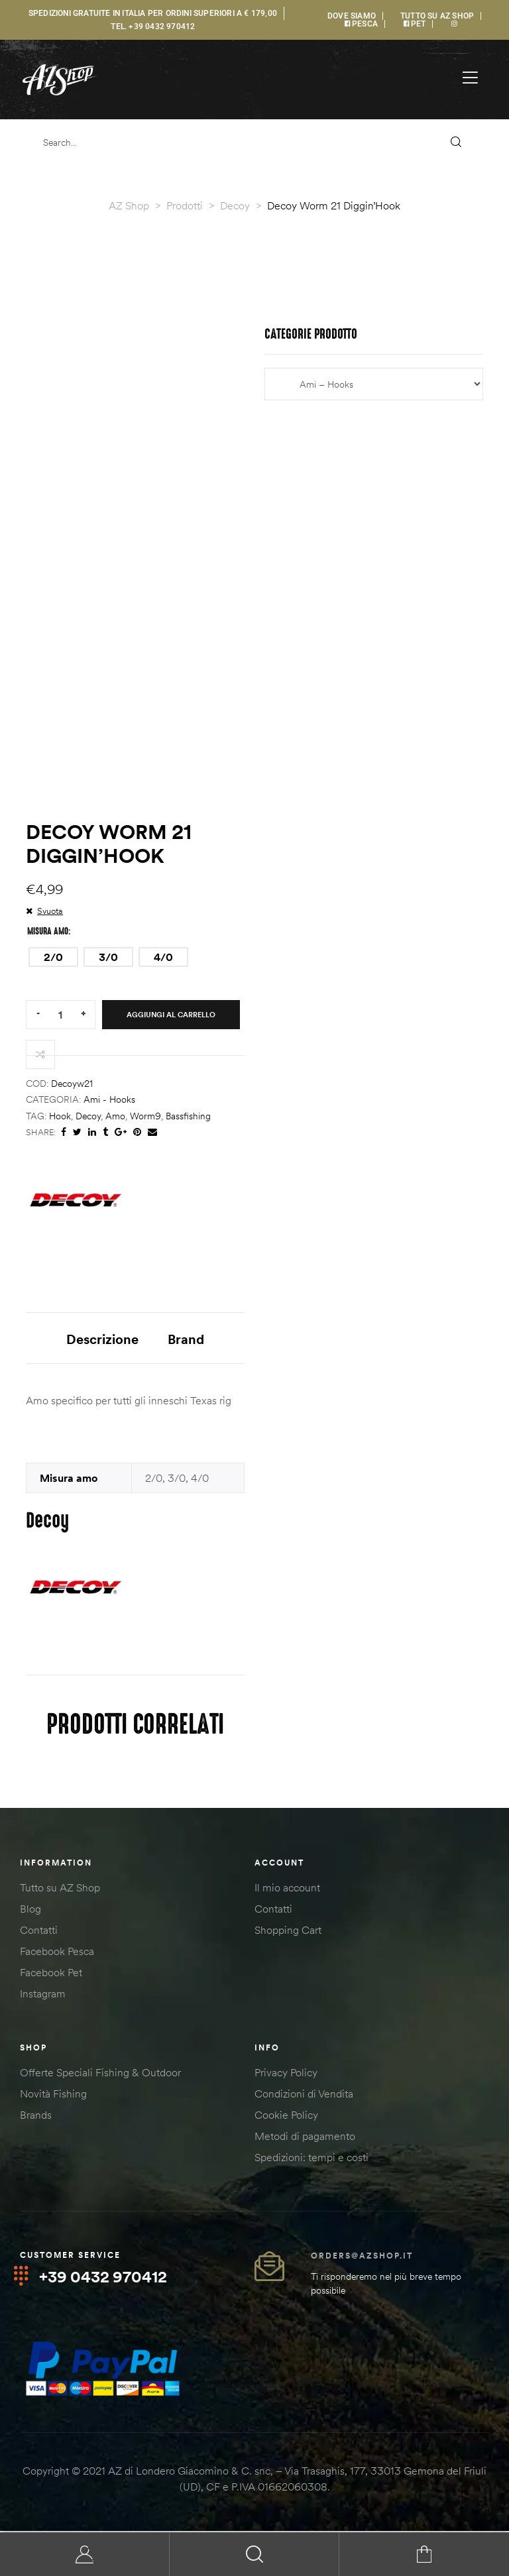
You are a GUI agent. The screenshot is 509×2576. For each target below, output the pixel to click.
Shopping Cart (287, 1932)
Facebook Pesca (57, 1953)
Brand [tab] (186, 1339)
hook (60, 1116)
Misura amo (47, 931)
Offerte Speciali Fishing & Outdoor (100, 2075)
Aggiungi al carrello (171, 1014)
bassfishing (188, 1116)
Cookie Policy (286, 2117)
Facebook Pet (51, 1975)
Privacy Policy (285, 2075)
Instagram (43, 1996)
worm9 (145, 1116)
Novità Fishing (53, 2096)
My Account (85, 2554)
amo (115, 1116)
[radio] (53, 957)
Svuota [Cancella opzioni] (50, 910)
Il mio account (287, 1890)
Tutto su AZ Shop (60, 1890)
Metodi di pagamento (304, 2138)
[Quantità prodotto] (60, 1014)
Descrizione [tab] (102, 1339)
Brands (36, 2117)
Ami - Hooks (109, 1099)
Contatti (39, 1932)
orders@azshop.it (362, 2258)
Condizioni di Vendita (303, 2096)
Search (254, 2554)
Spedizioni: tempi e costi (311, 2159)
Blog (30, 1911)
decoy (88, 1116)
